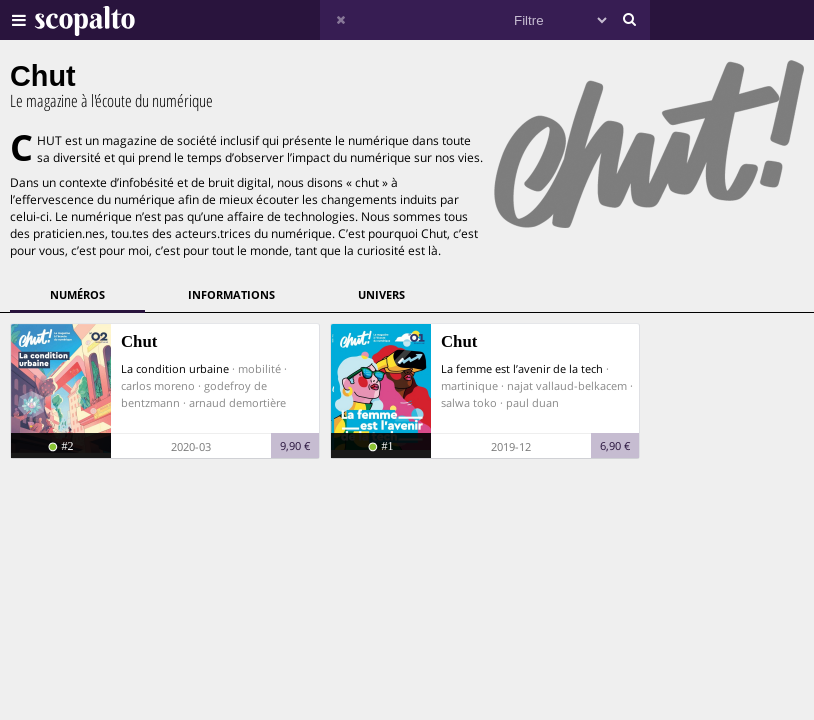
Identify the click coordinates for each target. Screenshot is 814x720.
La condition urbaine (175, 368)
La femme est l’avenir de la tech (522, 368)
